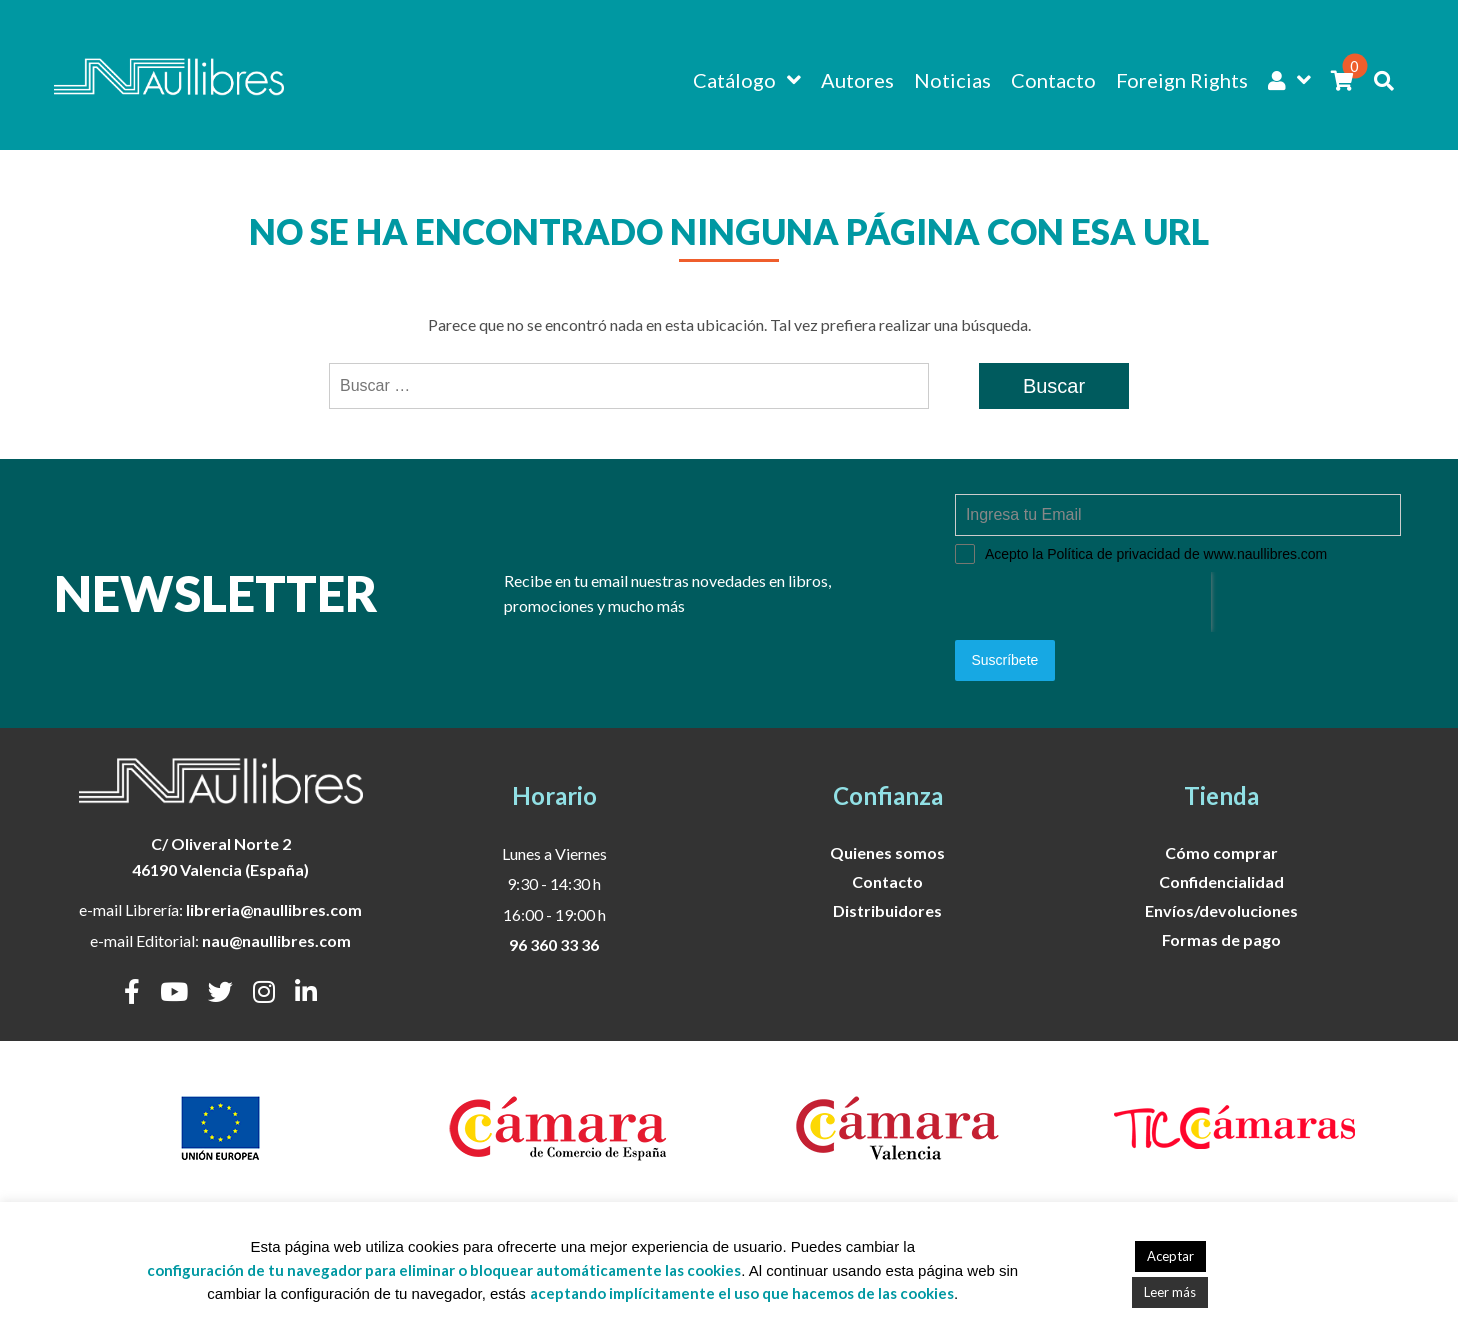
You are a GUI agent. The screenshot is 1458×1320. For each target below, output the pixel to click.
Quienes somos (887, 847)
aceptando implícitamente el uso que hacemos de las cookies (742, 1293)
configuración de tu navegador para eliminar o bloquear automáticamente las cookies (444, 1270)
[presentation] (1083, 602)
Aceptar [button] (1170, 1256)
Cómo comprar (1221, 847)
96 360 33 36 (554, 940)
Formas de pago (1221, 934)
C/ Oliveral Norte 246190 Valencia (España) (220, 852)
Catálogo (734, 80)
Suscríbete (1004, 660)
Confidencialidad (1221, 876)
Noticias (952, 80)
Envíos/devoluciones (1221, 905)
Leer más (1170, 1292)
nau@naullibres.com (276, 936)
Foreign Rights (1182, 80)
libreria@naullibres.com (274, 905)
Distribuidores (887, 905)
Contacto (1053, 80)
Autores (857, 80)
